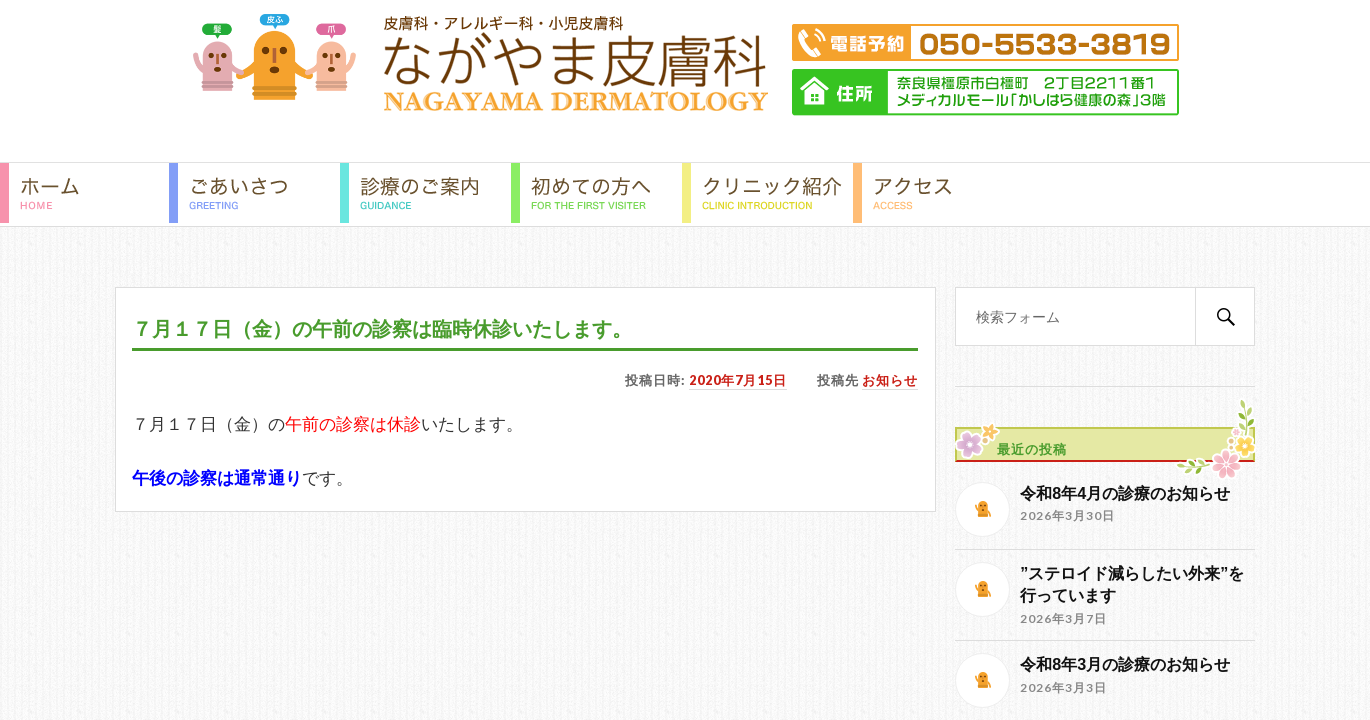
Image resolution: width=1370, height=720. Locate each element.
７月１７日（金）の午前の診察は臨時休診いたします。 (382, 329)
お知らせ (890, 380)
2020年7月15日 (738, 380)
